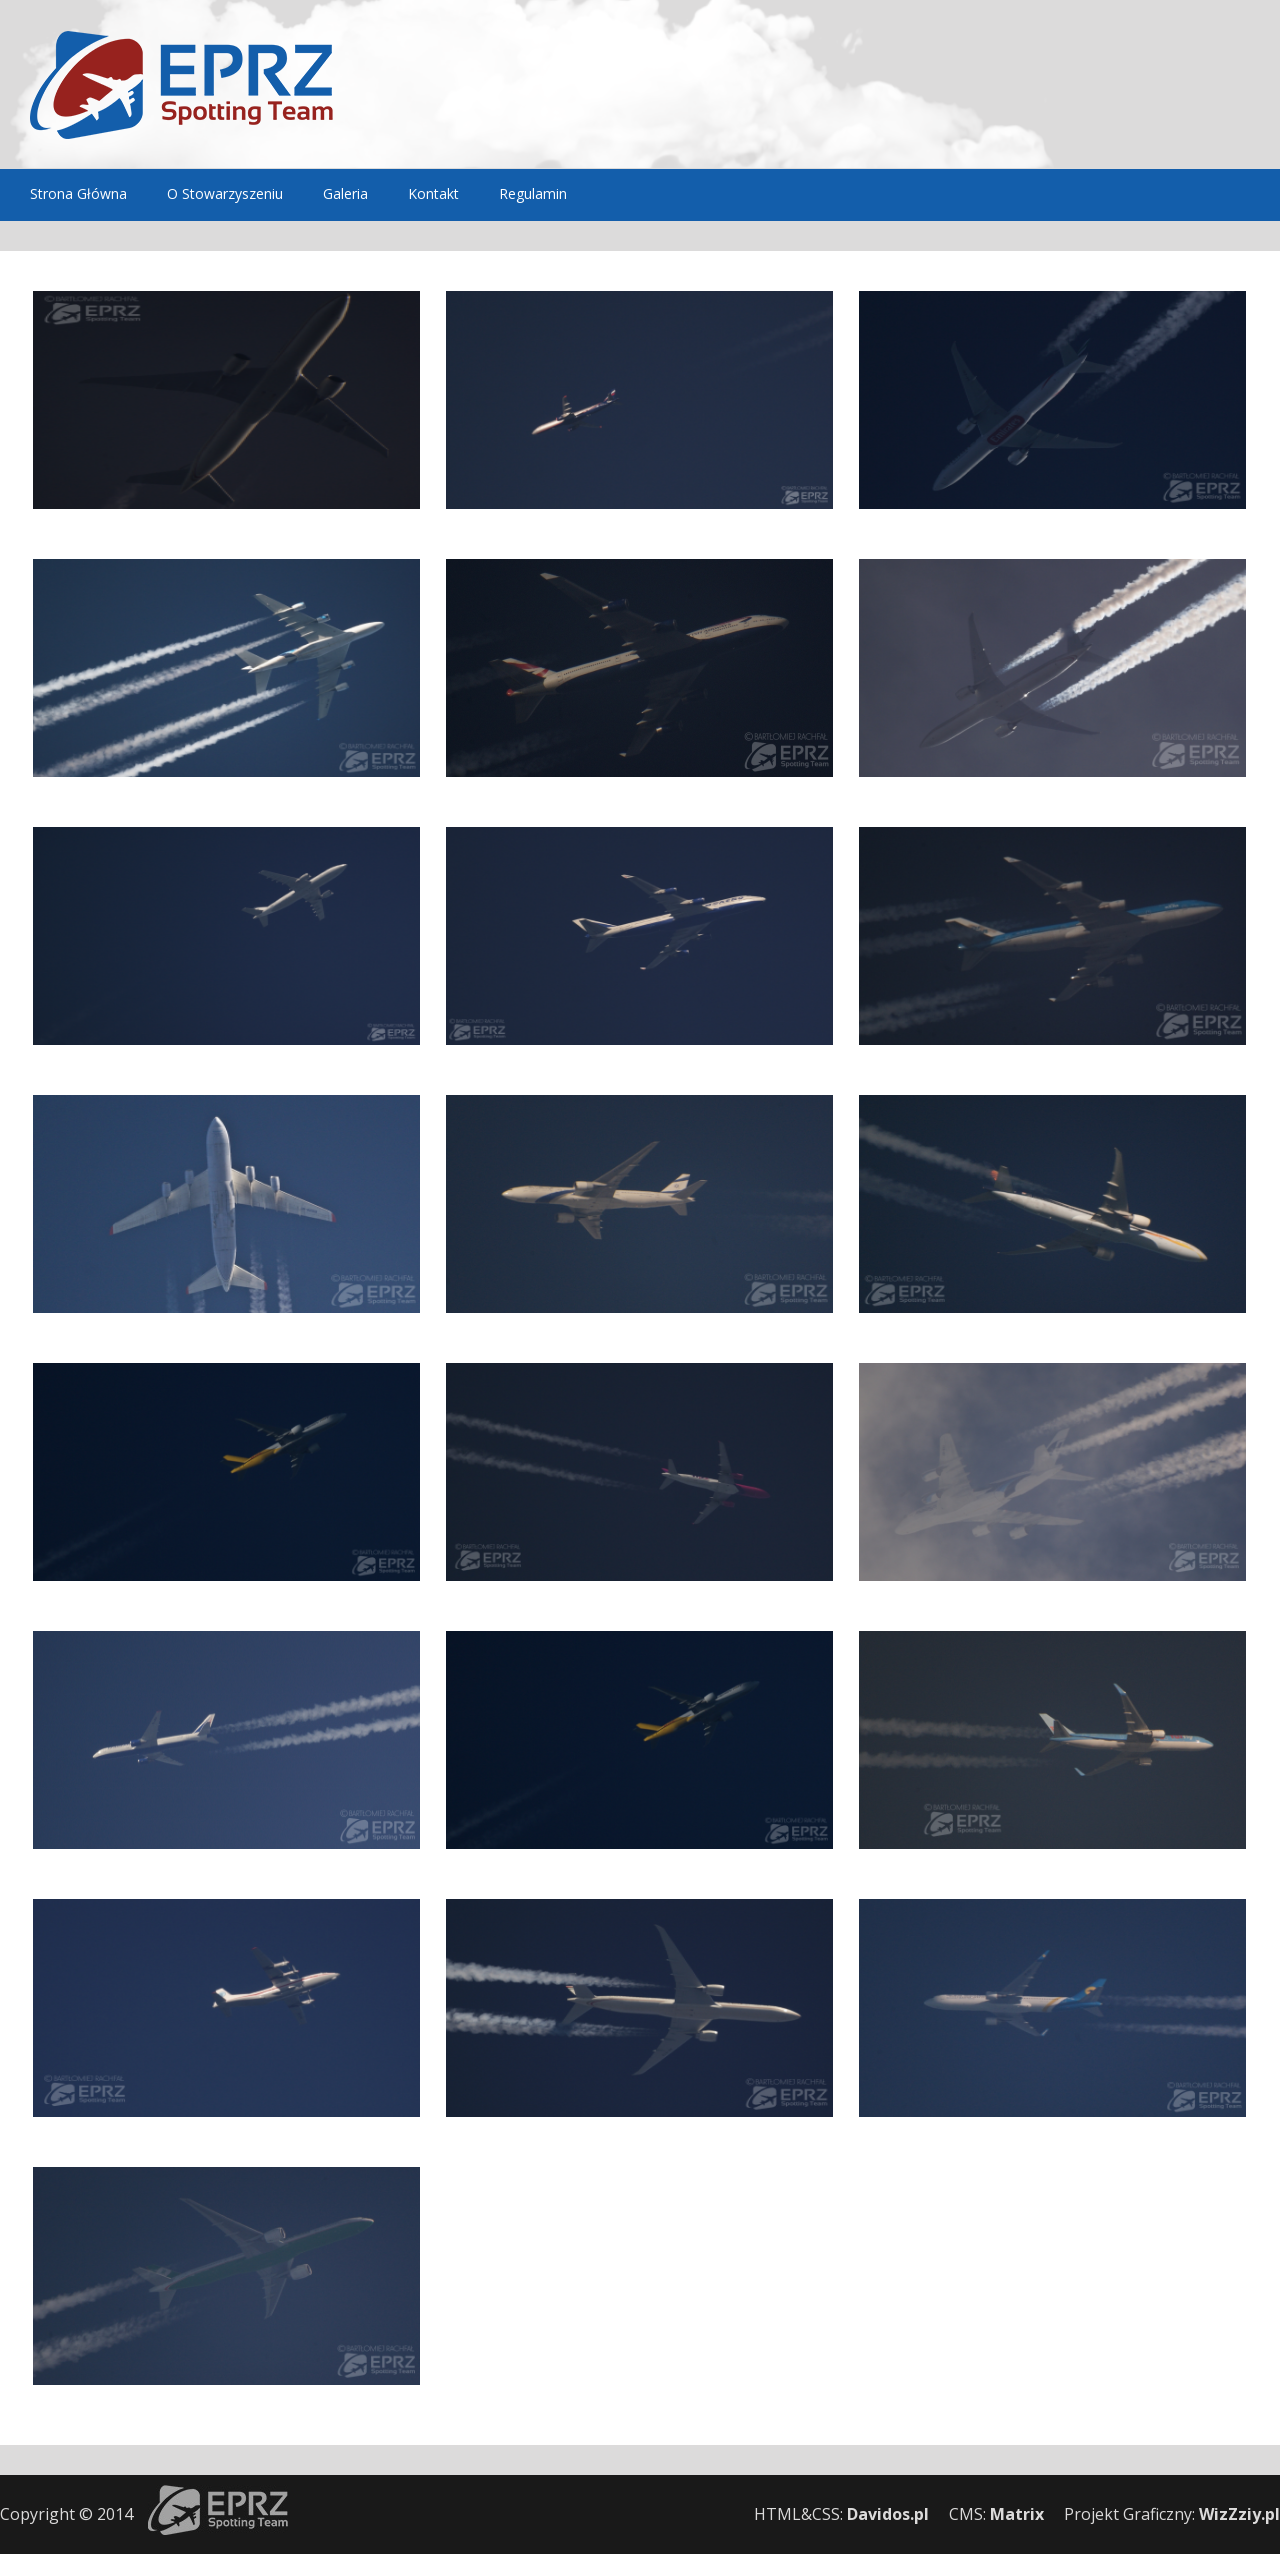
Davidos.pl (888, 2514)
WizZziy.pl (1239, 2514)
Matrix (1017, 2514)
